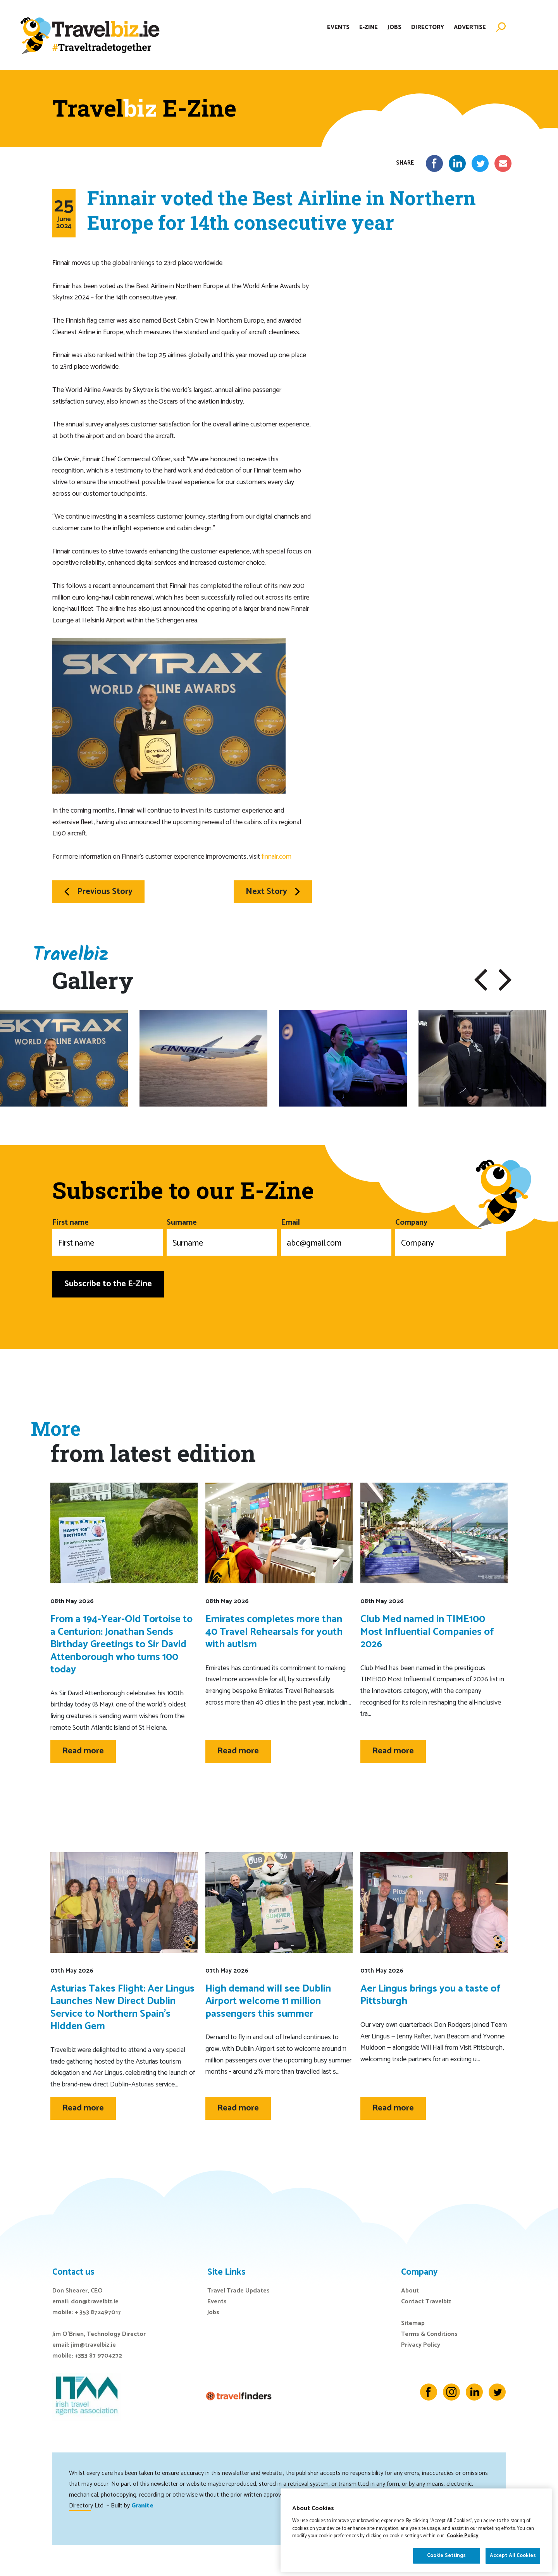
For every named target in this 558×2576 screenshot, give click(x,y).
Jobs (394, 28)
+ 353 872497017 (98, 2312)
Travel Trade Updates (238, 2291)
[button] (480, 980)
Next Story (273, 892)
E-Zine (368, 28)
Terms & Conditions (429, 2334)
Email (336, 1236)
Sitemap (413, 2323)
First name (107, 1236)
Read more (83, 1751)
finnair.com (276, 857)
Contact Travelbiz (426, 2301)
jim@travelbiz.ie (93, 2345)
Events (338, 28)
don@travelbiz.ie (95, 2301)
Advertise (470, 28)
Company (450, 1236)
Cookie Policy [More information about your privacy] (463, 2558)
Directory (427, 28)
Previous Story (98, 892)
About (410, 2291)
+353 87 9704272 (98, 2356)
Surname (222, 1236)
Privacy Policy (420, 2345)
